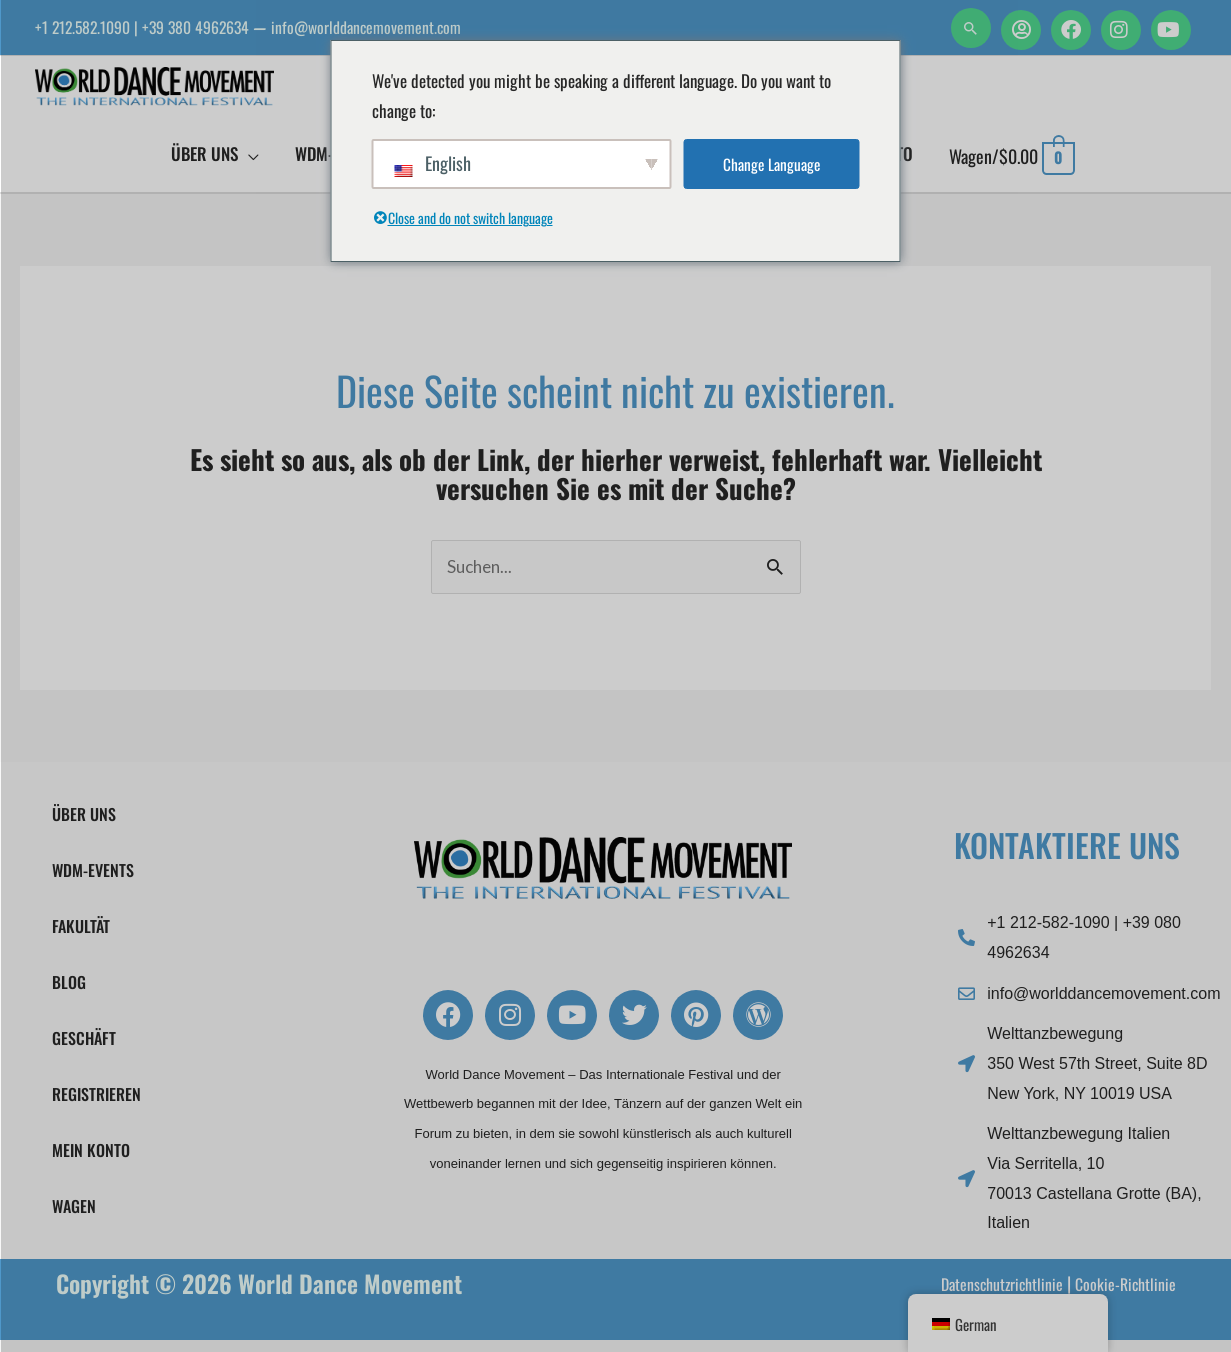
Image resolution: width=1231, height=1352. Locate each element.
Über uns (84, 826)
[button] (971, 28)
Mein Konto (91, 1162)
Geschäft (84, 1050)
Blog (69, 994)
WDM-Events (98, 882)
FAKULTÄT (81, 938)
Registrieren (96, 1106)
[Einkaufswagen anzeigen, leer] (1012, 166)
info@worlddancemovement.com (409, 27)
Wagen (74, 1218)
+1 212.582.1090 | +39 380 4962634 (157, 27)
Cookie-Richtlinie (1120, 1294)
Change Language (771, 164)
